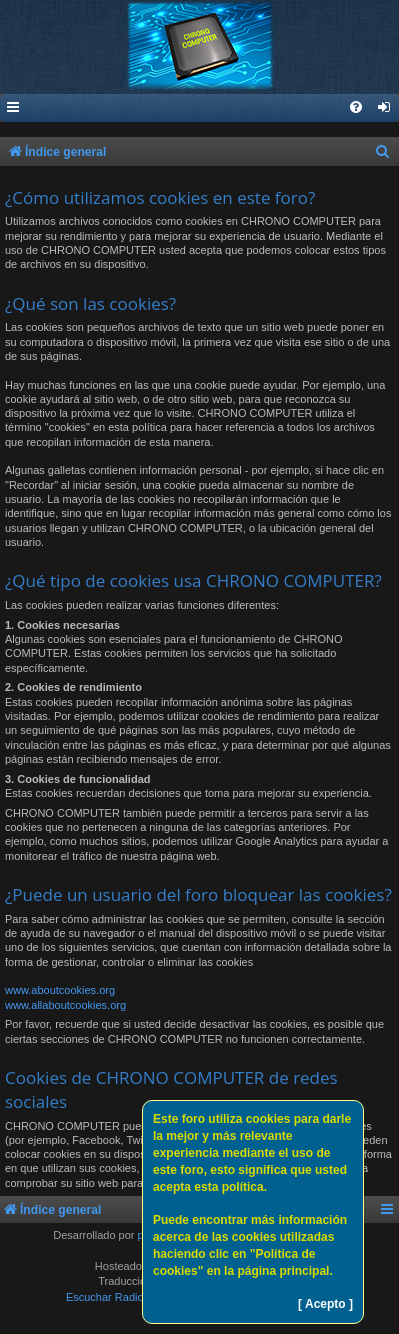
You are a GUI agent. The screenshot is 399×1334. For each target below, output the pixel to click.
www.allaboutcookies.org (65, 1005)
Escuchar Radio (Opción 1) (132, 1297)
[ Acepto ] (325, 1304)
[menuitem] (385, 108)
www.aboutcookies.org (60, 990)
